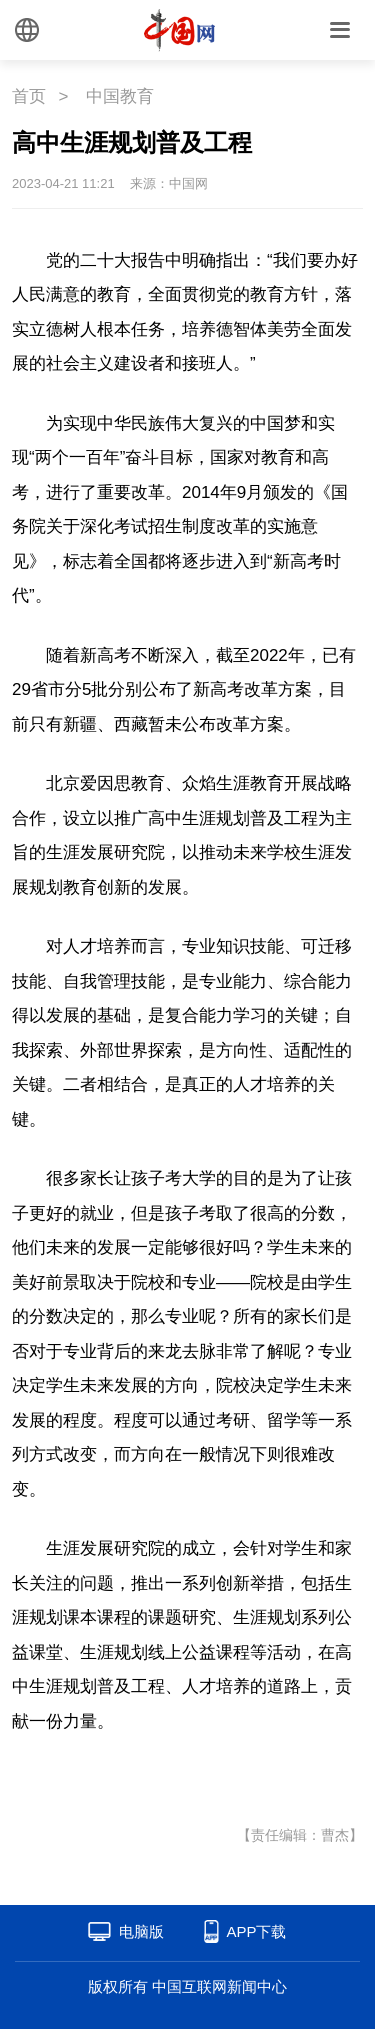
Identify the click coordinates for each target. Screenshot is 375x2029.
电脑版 (141, 1931)
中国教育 (120, 96)
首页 (29, 96)
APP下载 (256, 1931)
